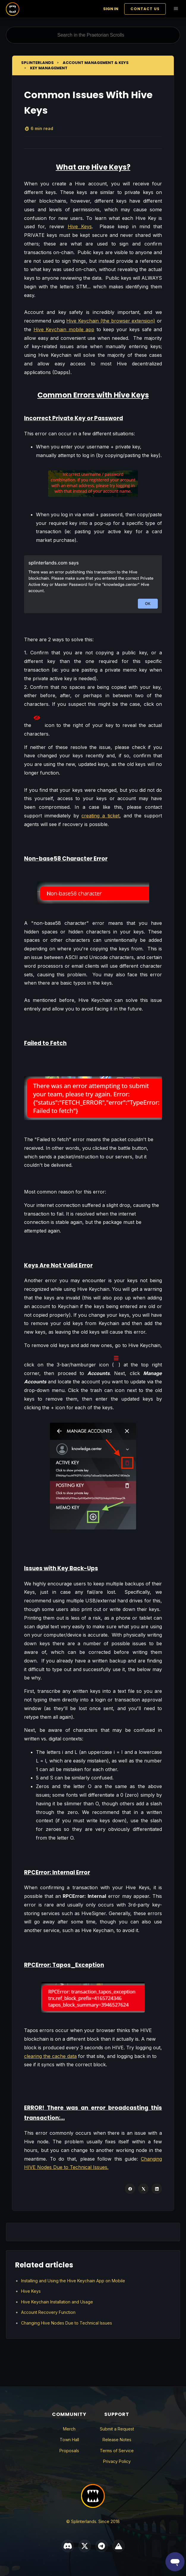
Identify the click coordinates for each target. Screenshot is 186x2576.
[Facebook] (130, 2189)
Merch (69, 2428)
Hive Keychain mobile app (64, 329)
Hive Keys (80, 226)
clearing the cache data (50, 2056)
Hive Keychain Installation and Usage (57, 2301)
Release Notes (117, 2439)
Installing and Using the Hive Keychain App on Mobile (73, 2280)
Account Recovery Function (48, 2312)
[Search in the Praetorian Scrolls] (93, 35)
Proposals (69, 2450)
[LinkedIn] (157, 2189)
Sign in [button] (110, 9)
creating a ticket (100, 816)
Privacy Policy (117, 2461)
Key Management (48, 68)
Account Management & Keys (96, 62)
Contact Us (145, 8)
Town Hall (69, 2439)
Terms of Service (117, 2450)
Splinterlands (37, 62)
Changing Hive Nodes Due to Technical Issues (66, 2322)
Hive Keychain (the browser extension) (110, 321)
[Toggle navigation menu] (176, 9)
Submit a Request (117, 2428)
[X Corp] (143, 2189)
